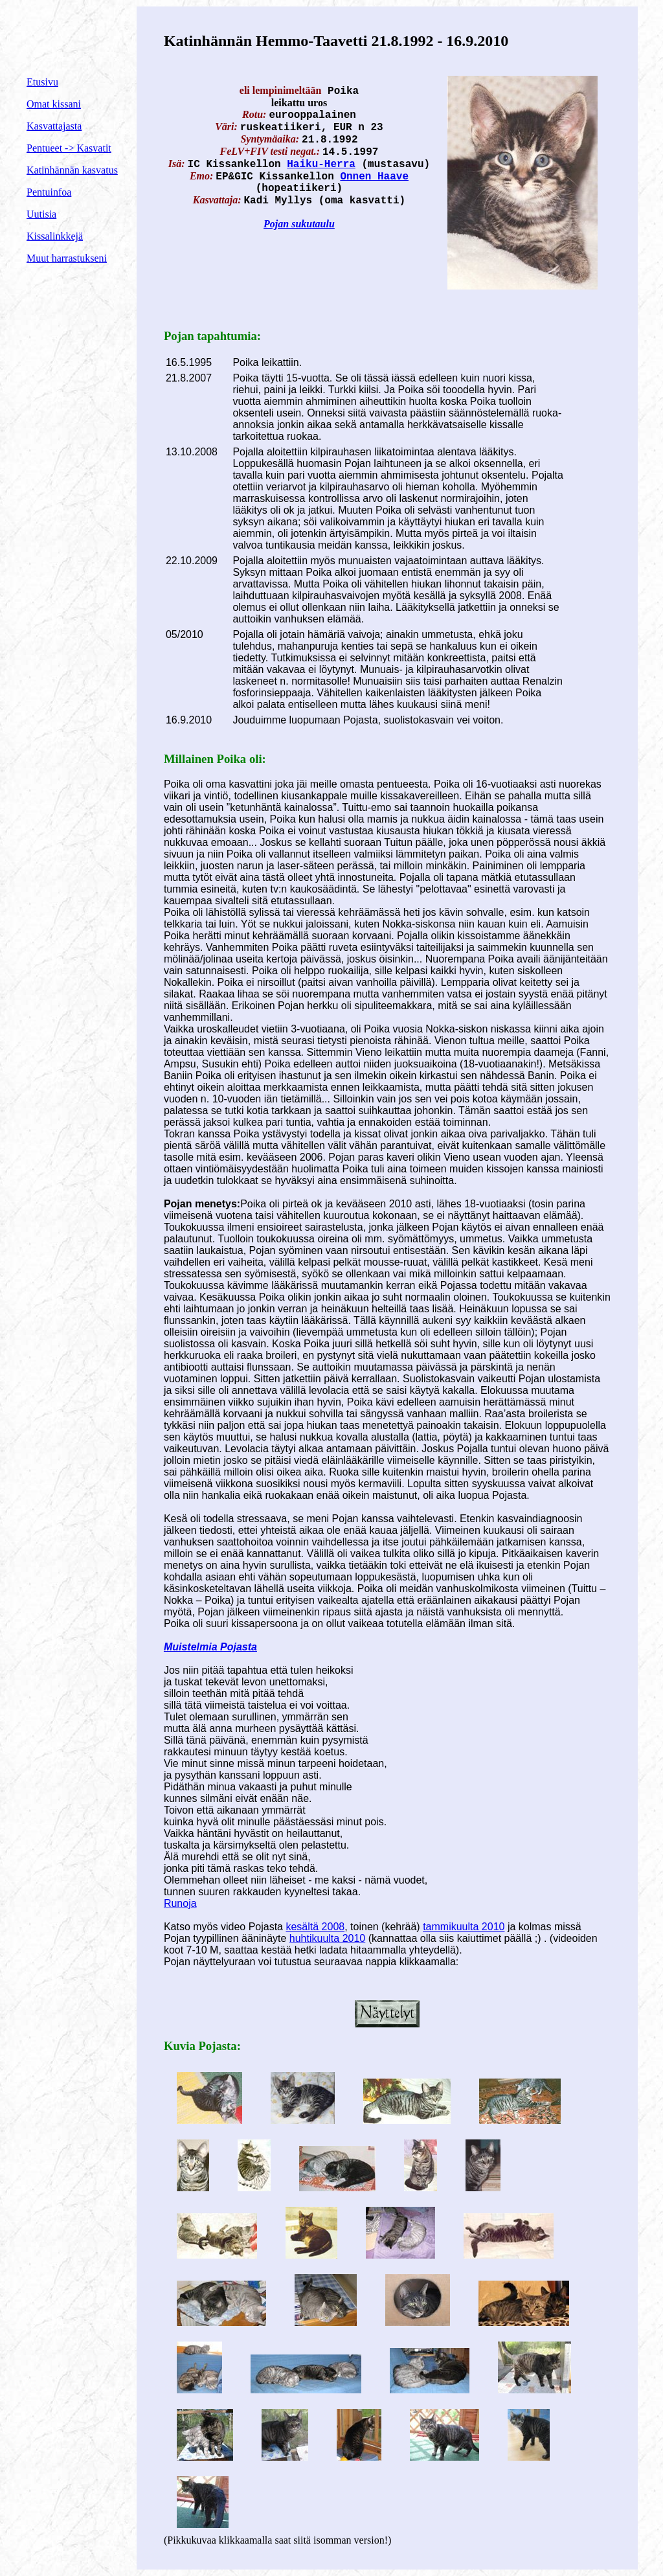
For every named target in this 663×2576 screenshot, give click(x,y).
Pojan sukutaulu (299, 223)
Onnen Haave (374, 177)
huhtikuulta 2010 (327, 1938)
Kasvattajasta (54, 125)
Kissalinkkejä (55, 236)
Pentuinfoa (49, 192)
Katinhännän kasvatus (72, 170)
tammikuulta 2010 (463, 1926)
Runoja (180, 1903)
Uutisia (41, 214)
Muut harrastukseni (67, 258)
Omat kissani (54, 103)
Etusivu (42, 81)
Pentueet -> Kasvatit (69, 148)
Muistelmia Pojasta (210, 1646)
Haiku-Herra (321, 164)
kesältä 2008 (315, 1926)
